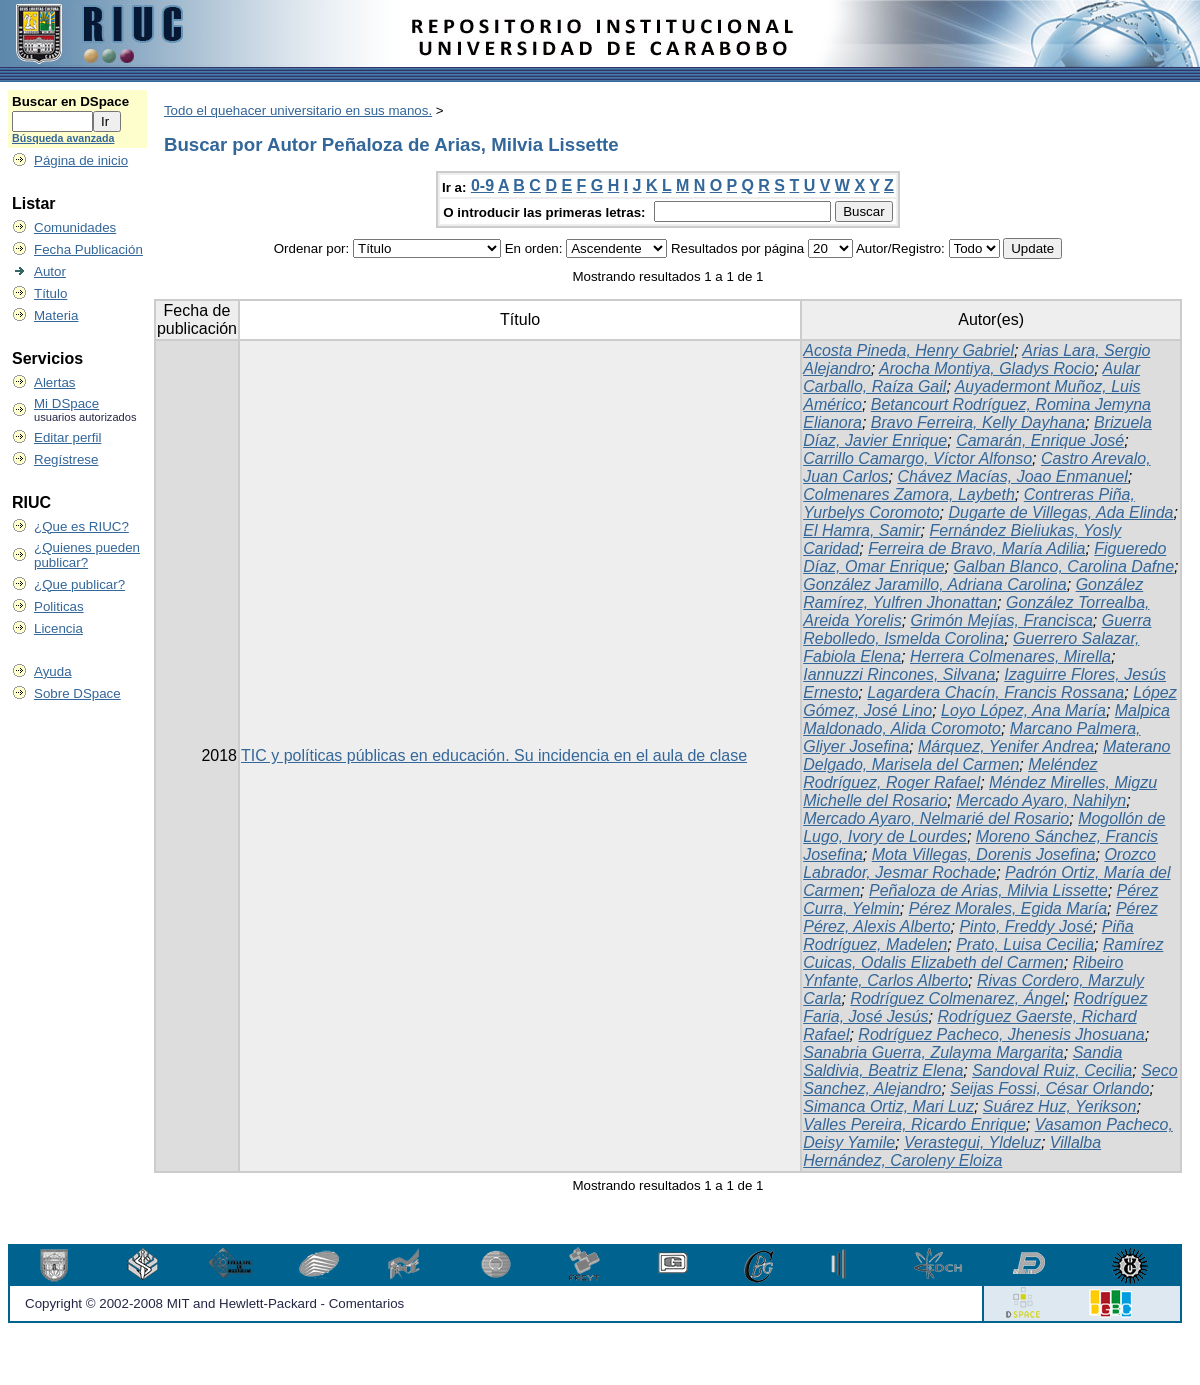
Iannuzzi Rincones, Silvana (899, 674)
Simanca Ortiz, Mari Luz (888, 1106)
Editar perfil (67, 437)
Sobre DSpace (77, 693)
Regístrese (66, 459)
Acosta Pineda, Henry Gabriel (908, 350)
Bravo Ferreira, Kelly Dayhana (978, 422)
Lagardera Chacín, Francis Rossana (995, 692)
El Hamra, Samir (861, 530)
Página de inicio (81, 160)
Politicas (59, 606)
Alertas (54, 382)
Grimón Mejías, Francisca (1002, 620)
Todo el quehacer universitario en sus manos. (298, 110)
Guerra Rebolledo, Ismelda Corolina (977, 629)
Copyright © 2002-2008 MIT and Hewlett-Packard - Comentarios (214, 1303)
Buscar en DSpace (70, 101)
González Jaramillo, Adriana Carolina (935, 584)
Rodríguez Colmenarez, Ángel (957, 998)
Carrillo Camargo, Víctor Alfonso (917, 458)
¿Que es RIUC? (81, 526)
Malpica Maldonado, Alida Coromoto (986, 719)
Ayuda (53, 671)
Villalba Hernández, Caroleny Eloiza (952, 1151)
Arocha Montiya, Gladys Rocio (986, 368)
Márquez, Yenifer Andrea (1006, 746)
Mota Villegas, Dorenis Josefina (984, 854)
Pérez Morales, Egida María (1008, 908)
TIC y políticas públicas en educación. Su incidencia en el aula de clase (494, 755)
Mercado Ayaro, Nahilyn (1041, 800)
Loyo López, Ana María (1023, 710)
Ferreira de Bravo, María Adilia (976, 548)
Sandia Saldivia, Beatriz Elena (962, 1061)
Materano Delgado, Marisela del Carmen (986, 755)
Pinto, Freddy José (1025, 926)
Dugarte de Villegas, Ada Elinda (1060, 512)
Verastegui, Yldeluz (972, 1142)
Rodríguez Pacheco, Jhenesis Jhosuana (1001, 1034)
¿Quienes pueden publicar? (87, 555)
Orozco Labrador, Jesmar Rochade (979, 863)
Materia (56, 315)
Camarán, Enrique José (1040, 440)
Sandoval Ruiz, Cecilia (1052, 1070)
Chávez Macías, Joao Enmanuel (1012, 476)
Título (50, 293)
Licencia (58, 628)
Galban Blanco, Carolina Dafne (1063, 566)
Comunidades (75, 227)
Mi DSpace (66, 403)
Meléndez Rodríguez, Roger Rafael (950, 773)
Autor (50, 271)
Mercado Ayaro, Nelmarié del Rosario (936, 818)
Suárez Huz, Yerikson (1060, 1106)
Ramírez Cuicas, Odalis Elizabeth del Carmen (983, 953)
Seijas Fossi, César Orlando (1049, 1088)
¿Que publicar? (79, 584)
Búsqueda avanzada (63, 138)
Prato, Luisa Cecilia (1025, 944)
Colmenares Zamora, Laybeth (909, 494)
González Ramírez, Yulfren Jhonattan (973, 593)
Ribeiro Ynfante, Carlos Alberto (963, 971)
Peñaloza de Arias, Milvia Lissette (988, 890)
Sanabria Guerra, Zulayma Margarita (933, 1052)
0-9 (482, 185)
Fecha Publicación (88, 249)
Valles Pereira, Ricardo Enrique (914, 1124)
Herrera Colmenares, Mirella (1010, 656)
